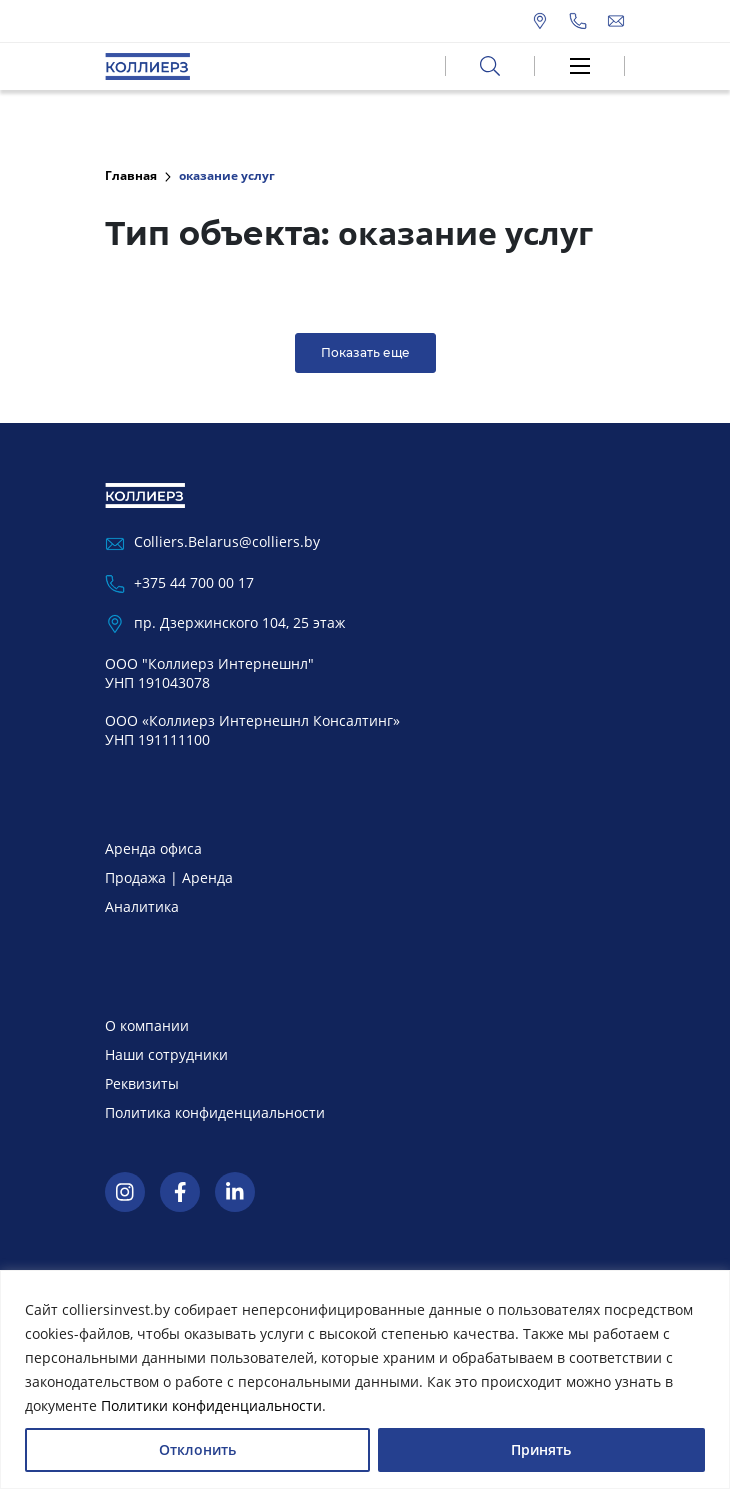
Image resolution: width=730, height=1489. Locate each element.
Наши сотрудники (166, 1054)
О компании (147, 1025)
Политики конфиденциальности (211, 1405)
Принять (541, 1449)
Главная (131, 175)
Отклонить (197, 1449)
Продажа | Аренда (169, 877)
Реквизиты (142, 1083)
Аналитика (142, 906)
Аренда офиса (153, 848)
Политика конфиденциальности (215, 1112)
